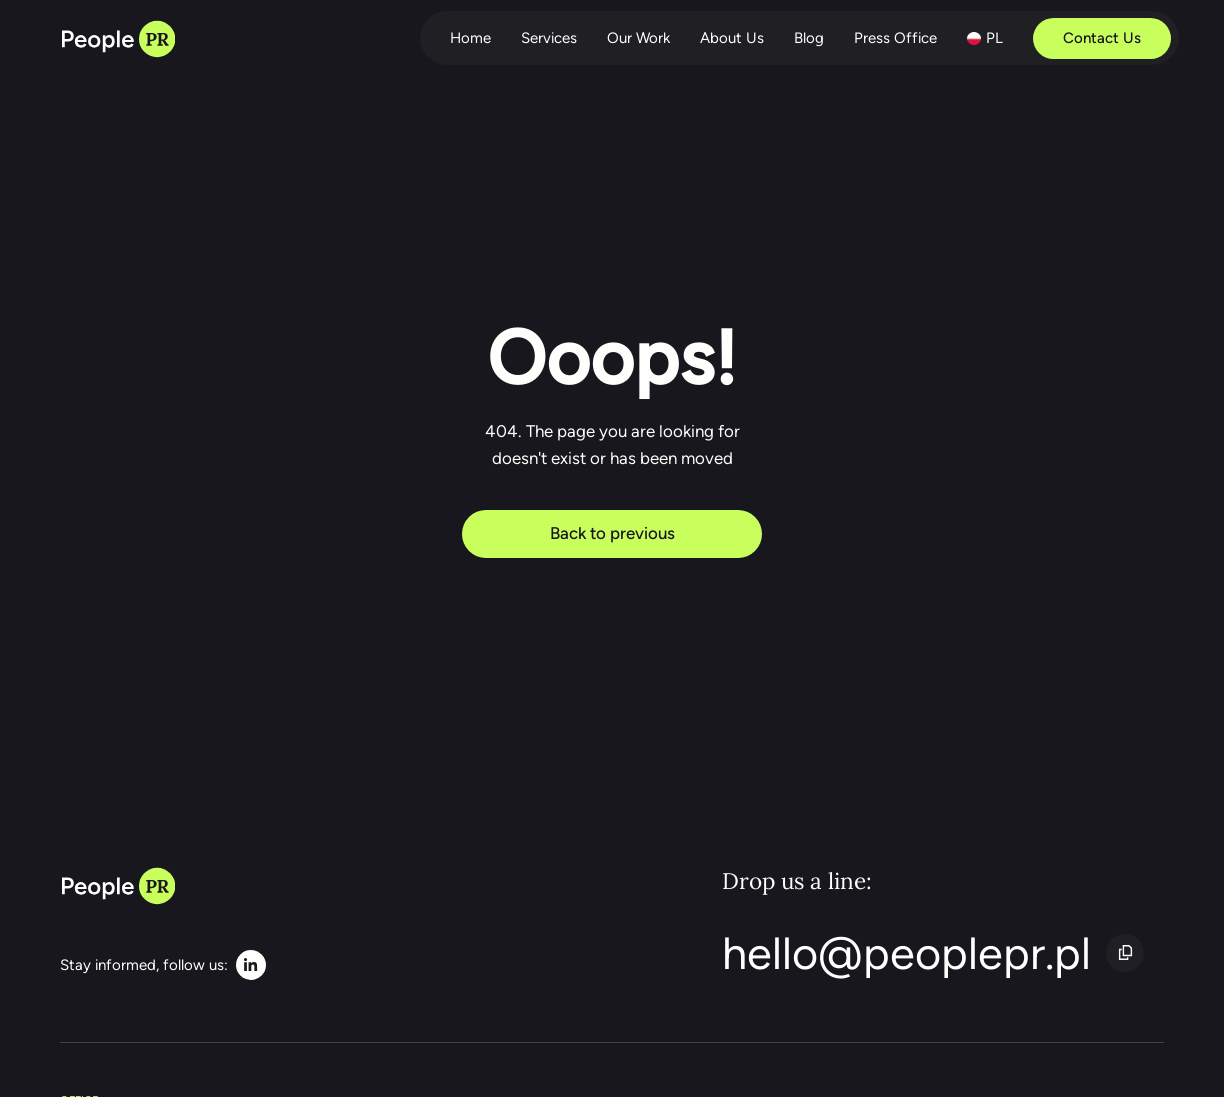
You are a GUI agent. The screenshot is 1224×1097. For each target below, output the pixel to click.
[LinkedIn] (163, 965)
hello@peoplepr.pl (906, 953)
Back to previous (612, 533)
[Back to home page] (117, 40)
